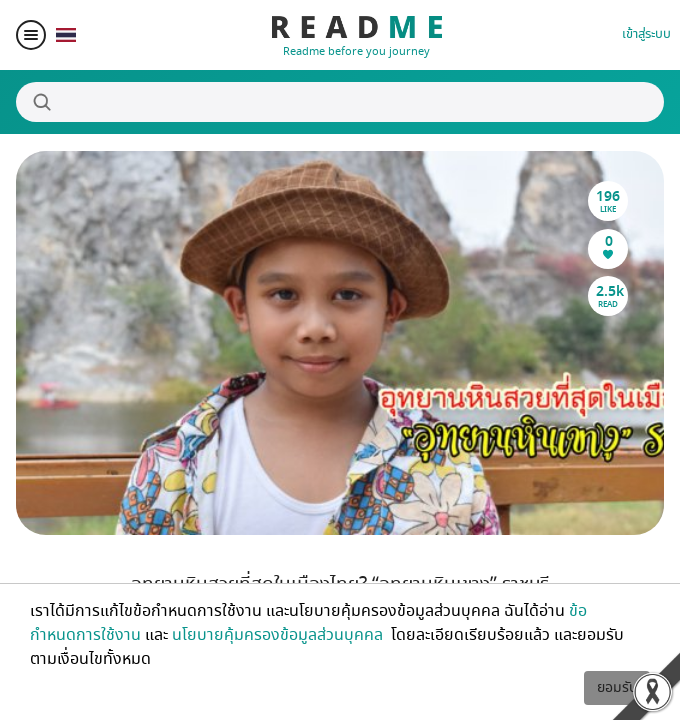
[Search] (340, 102)
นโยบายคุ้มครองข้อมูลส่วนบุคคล (279, 635)
